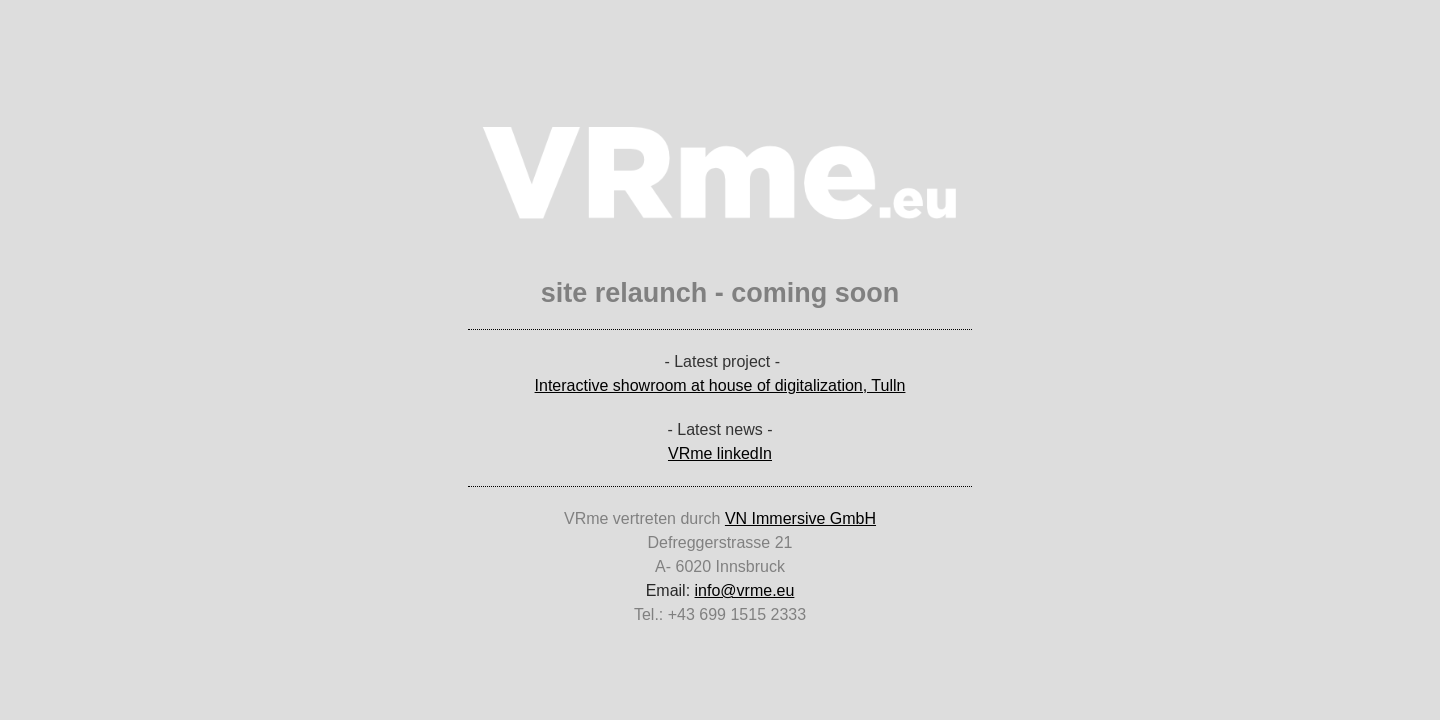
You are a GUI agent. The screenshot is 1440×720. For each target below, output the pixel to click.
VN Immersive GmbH (800, 518)
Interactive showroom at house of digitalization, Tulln (720, 385)
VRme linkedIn (720, 453)
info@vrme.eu (745, 590)
